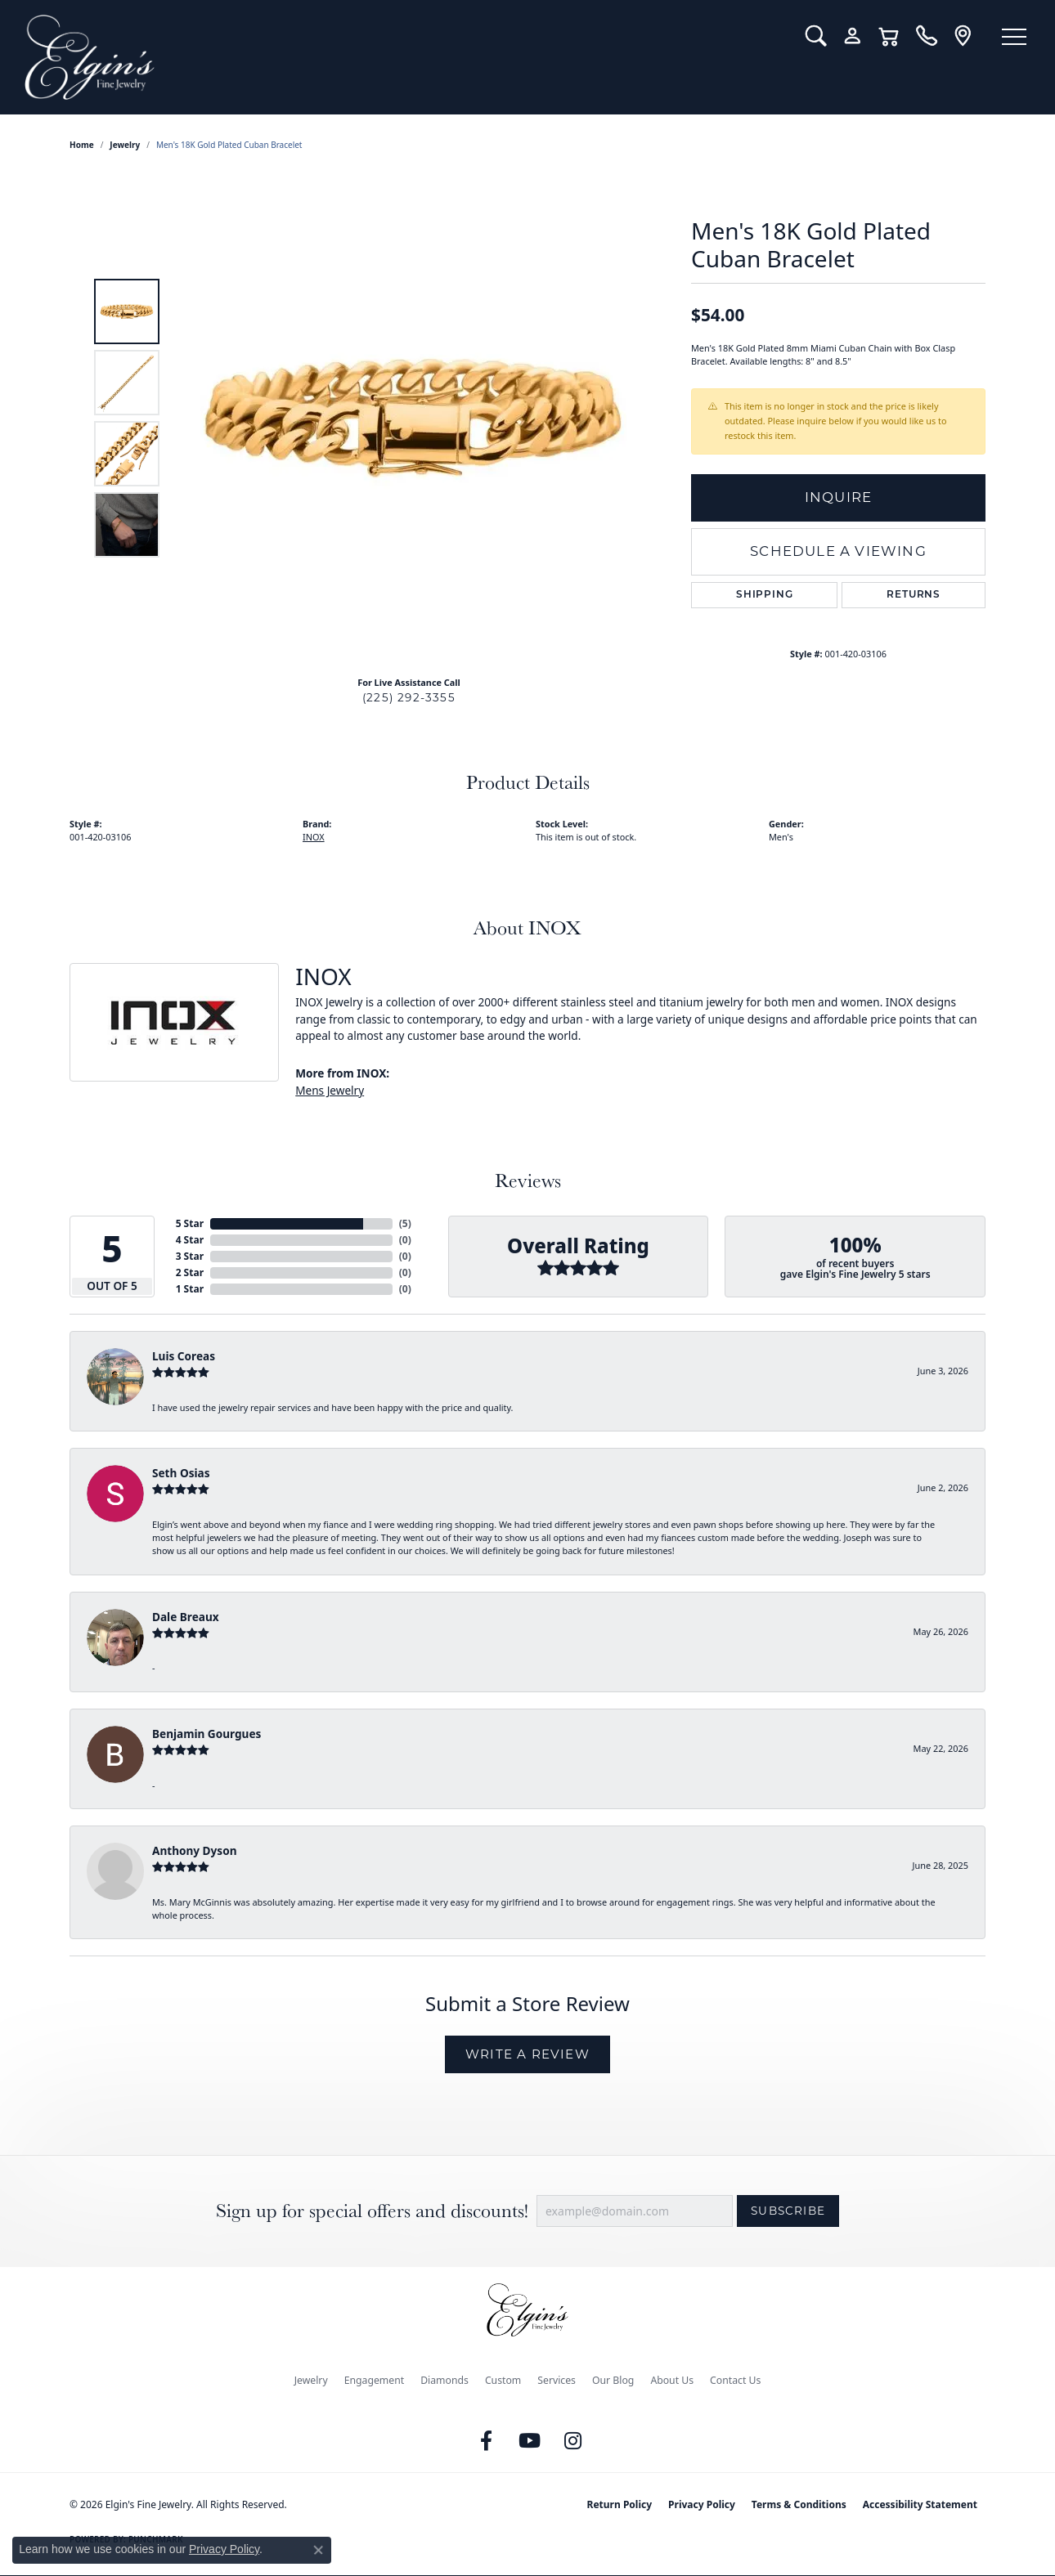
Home (82, 144)
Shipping (764, 595)
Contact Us (735, 2380)
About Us (672, 2380)
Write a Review (527, 2054)
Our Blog (613, 2380)
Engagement (374, 2380)
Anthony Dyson (194, 1850)
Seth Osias (180, 1473)
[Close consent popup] (318, 2550)
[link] (926, 36)
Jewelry (311, 2380)
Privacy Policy (701, 2504)
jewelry (125, 144)
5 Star (190, 1223)
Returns (914, 595)
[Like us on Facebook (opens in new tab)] (486, 2441)
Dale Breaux (185, 1616)
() (405, 1223)
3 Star (190, 1256)
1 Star (190, 1289)
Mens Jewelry (329, 1090)
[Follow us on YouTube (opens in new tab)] (530, 2441)
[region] (413, 417)
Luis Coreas (183, 1356)
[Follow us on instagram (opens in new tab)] (573, 2441)
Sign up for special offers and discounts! (372, 2211)
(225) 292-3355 (409, 697)
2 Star (190, 1272)
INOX (314, 837)
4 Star (190, 1240)
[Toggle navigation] (1014, 36)
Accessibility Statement (920, 2504)
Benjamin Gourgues (206, 1733)
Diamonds (444, 2380)
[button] (816, 36)
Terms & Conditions (799, 2504)
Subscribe (788, 2210)
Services (556, 2380)
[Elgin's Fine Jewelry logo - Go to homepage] (402, 57)
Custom (503, 2380)
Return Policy (620, 2504)
